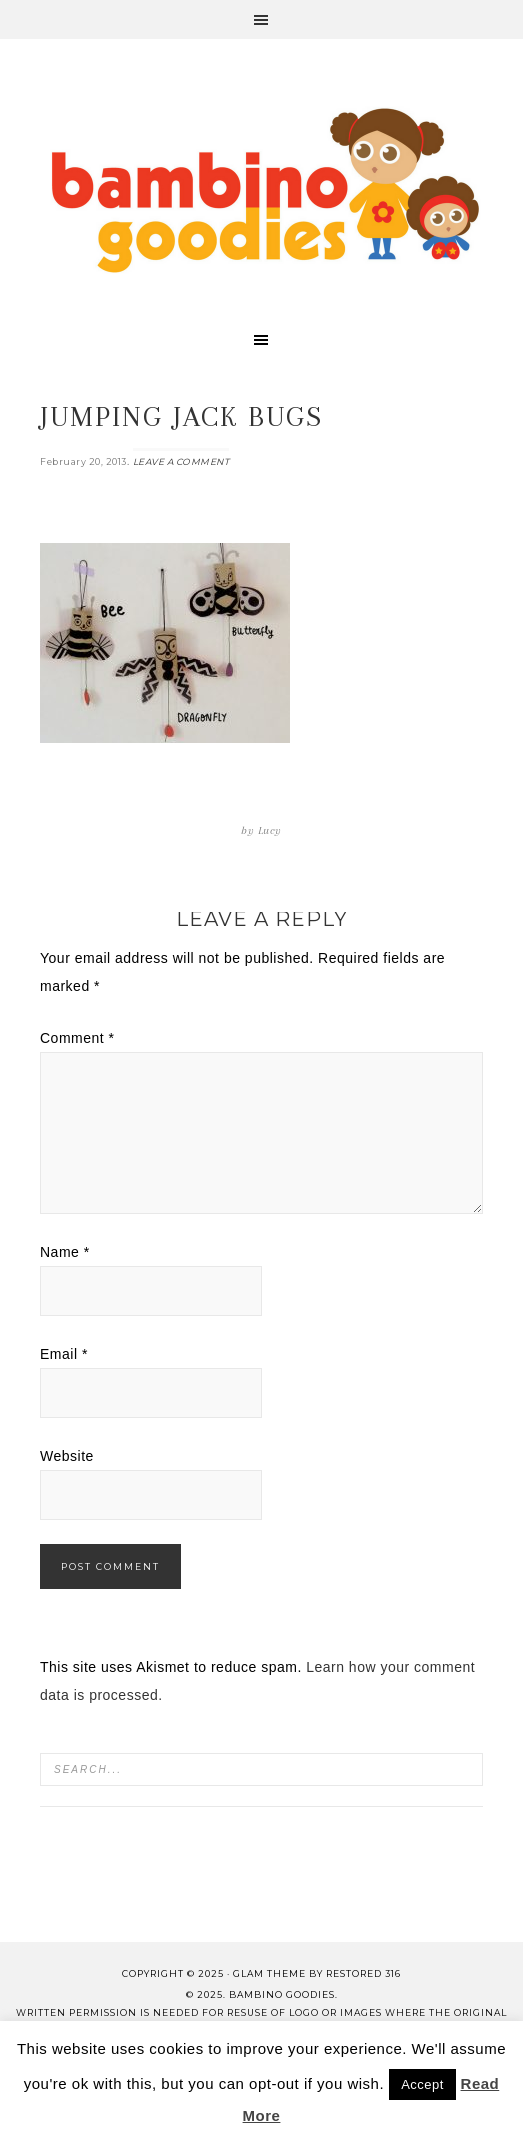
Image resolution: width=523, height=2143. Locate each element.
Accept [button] (422, 2084)
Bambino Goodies (265, 190)
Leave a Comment (181, 461)
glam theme (269, 1973)
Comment (77, 1038)
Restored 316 (363, 1973)
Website (67, 1456)
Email (64, 1354)
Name (65, 1252)
